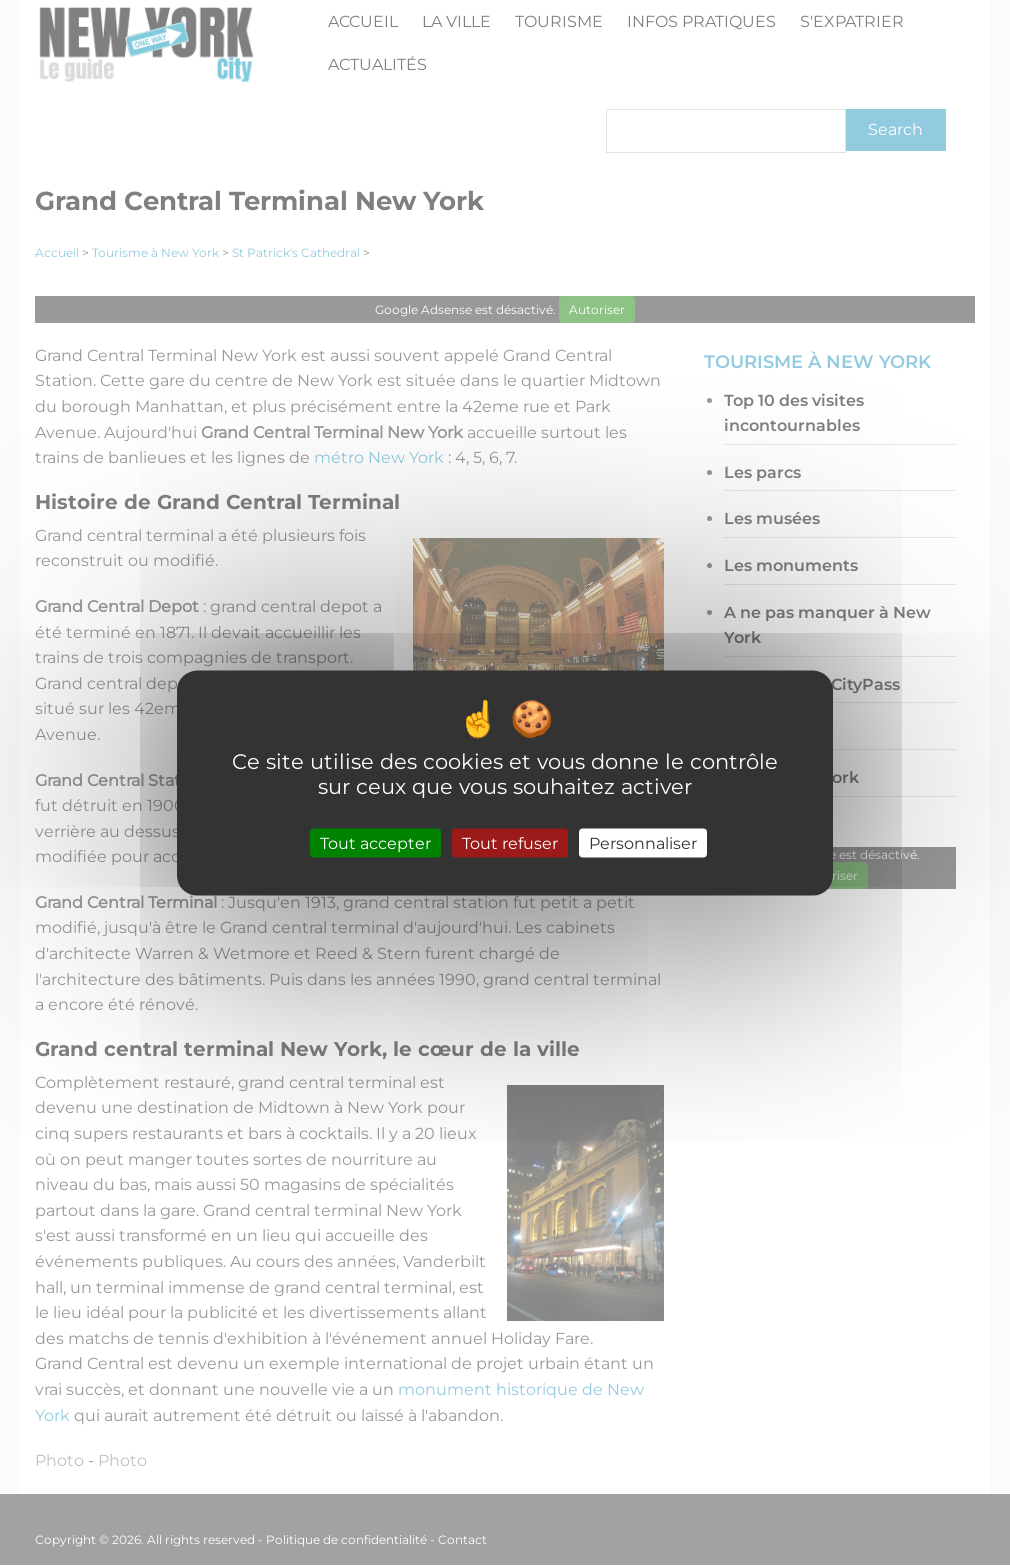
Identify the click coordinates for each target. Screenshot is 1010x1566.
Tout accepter (375, 842)
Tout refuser (510, 842)
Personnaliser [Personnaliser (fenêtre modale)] (643, 842)
